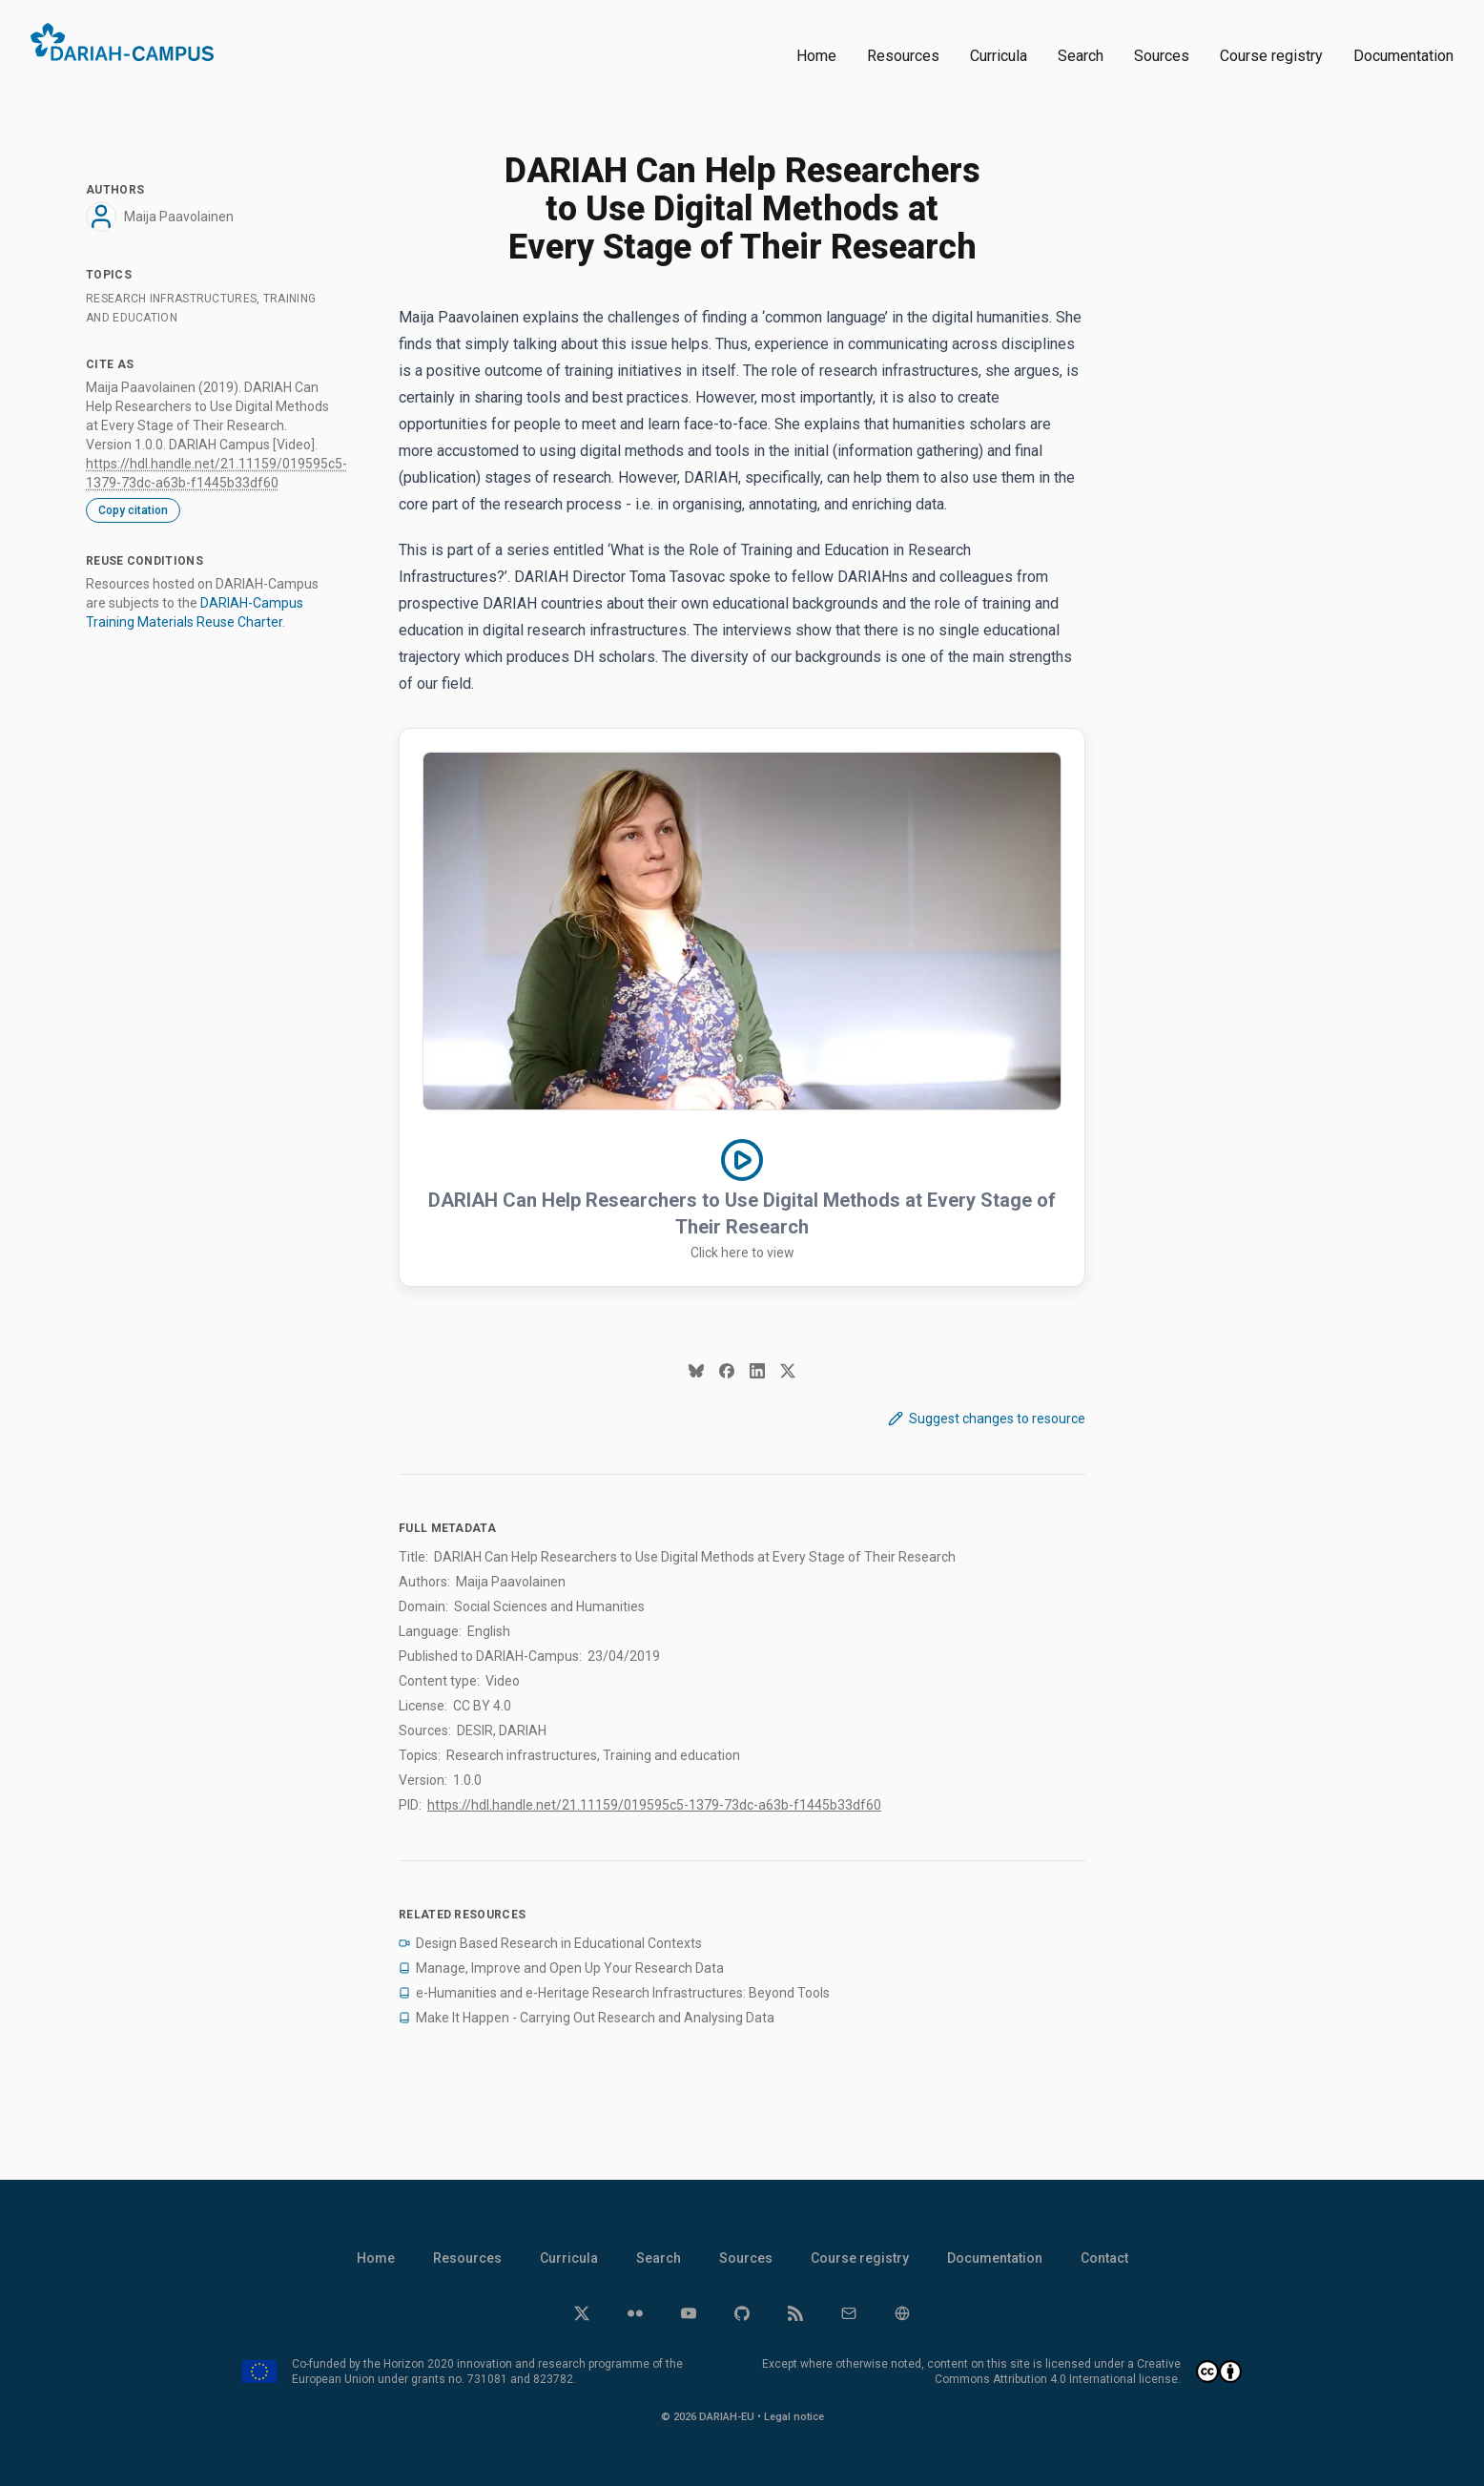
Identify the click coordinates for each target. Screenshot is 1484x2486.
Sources (1161, 56)
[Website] (902, 2313)
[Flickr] (635, 2313)
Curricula (998, 56)
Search (1080, 56)
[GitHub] (742, 2313)
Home (816, 56)
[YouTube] (688, 2313)
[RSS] (795, 2313)
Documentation (1403, 56)
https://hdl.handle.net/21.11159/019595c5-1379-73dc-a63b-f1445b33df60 (654, 1805)
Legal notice (794, 2417)
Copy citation (133, 510)
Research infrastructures (171, 298)
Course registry (1271, 56)
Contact (1104, 2258)
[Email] (849, 2313)
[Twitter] (582, 2313)
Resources (903, 56)
